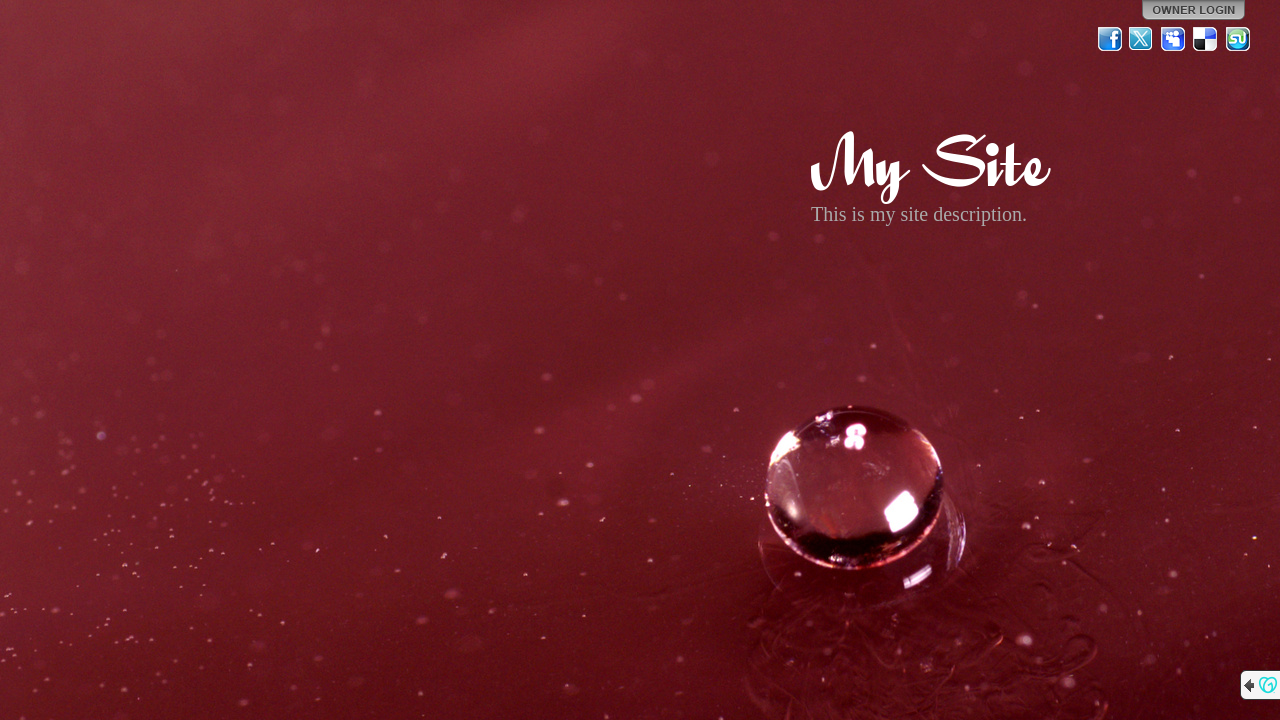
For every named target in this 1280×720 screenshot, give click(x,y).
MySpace (1174, 39)
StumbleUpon (1238, 39)
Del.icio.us (1206, 39)
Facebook (1110, 39)
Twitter (1142, 39)
